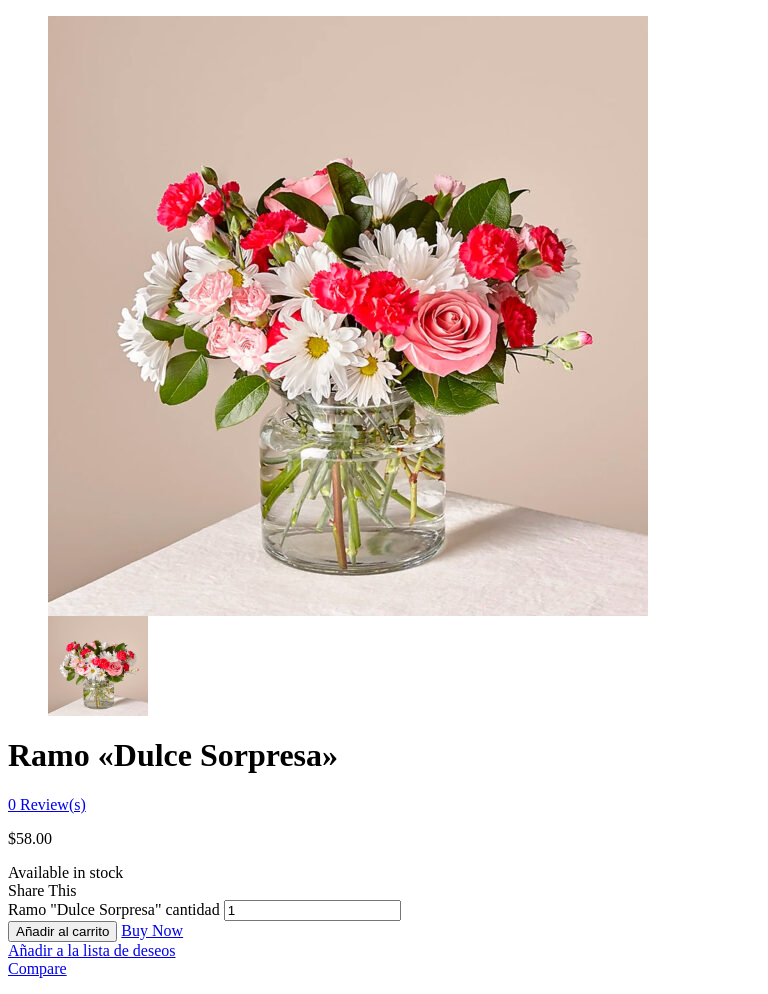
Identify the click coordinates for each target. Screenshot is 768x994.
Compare (37, 968)
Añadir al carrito (62, 931)
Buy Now (152, 930)
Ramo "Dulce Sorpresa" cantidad (114, 909)
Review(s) (47, 804)
